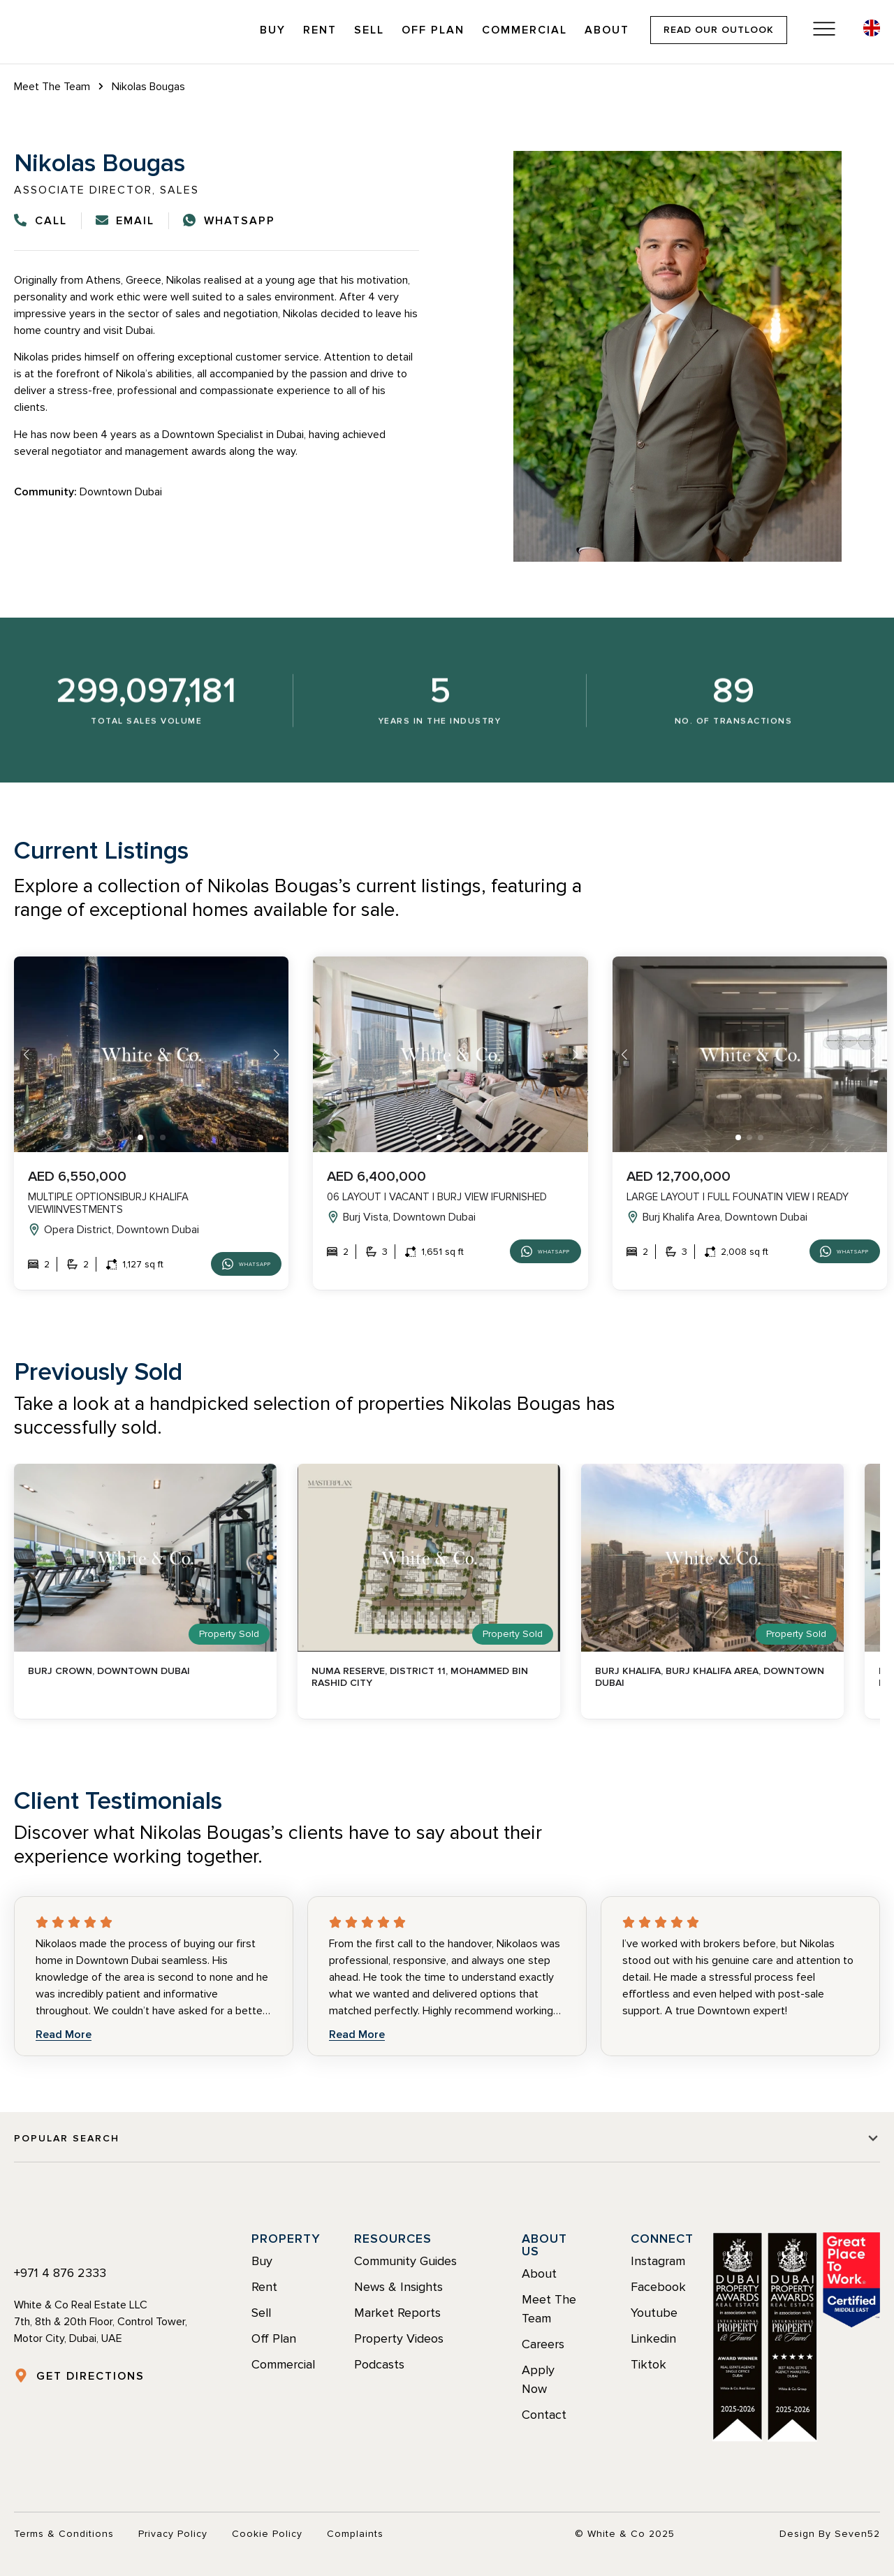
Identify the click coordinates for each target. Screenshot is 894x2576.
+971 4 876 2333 (60, 2273)
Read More (63, 2035)
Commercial (524, 30)
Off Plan (433, 30)
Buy (273, 30)
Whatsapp (234, 1264)
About (607, 30)
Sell (369, 30)
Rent (320, 30)
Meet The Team (52, 87)
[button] (140, 1137)
